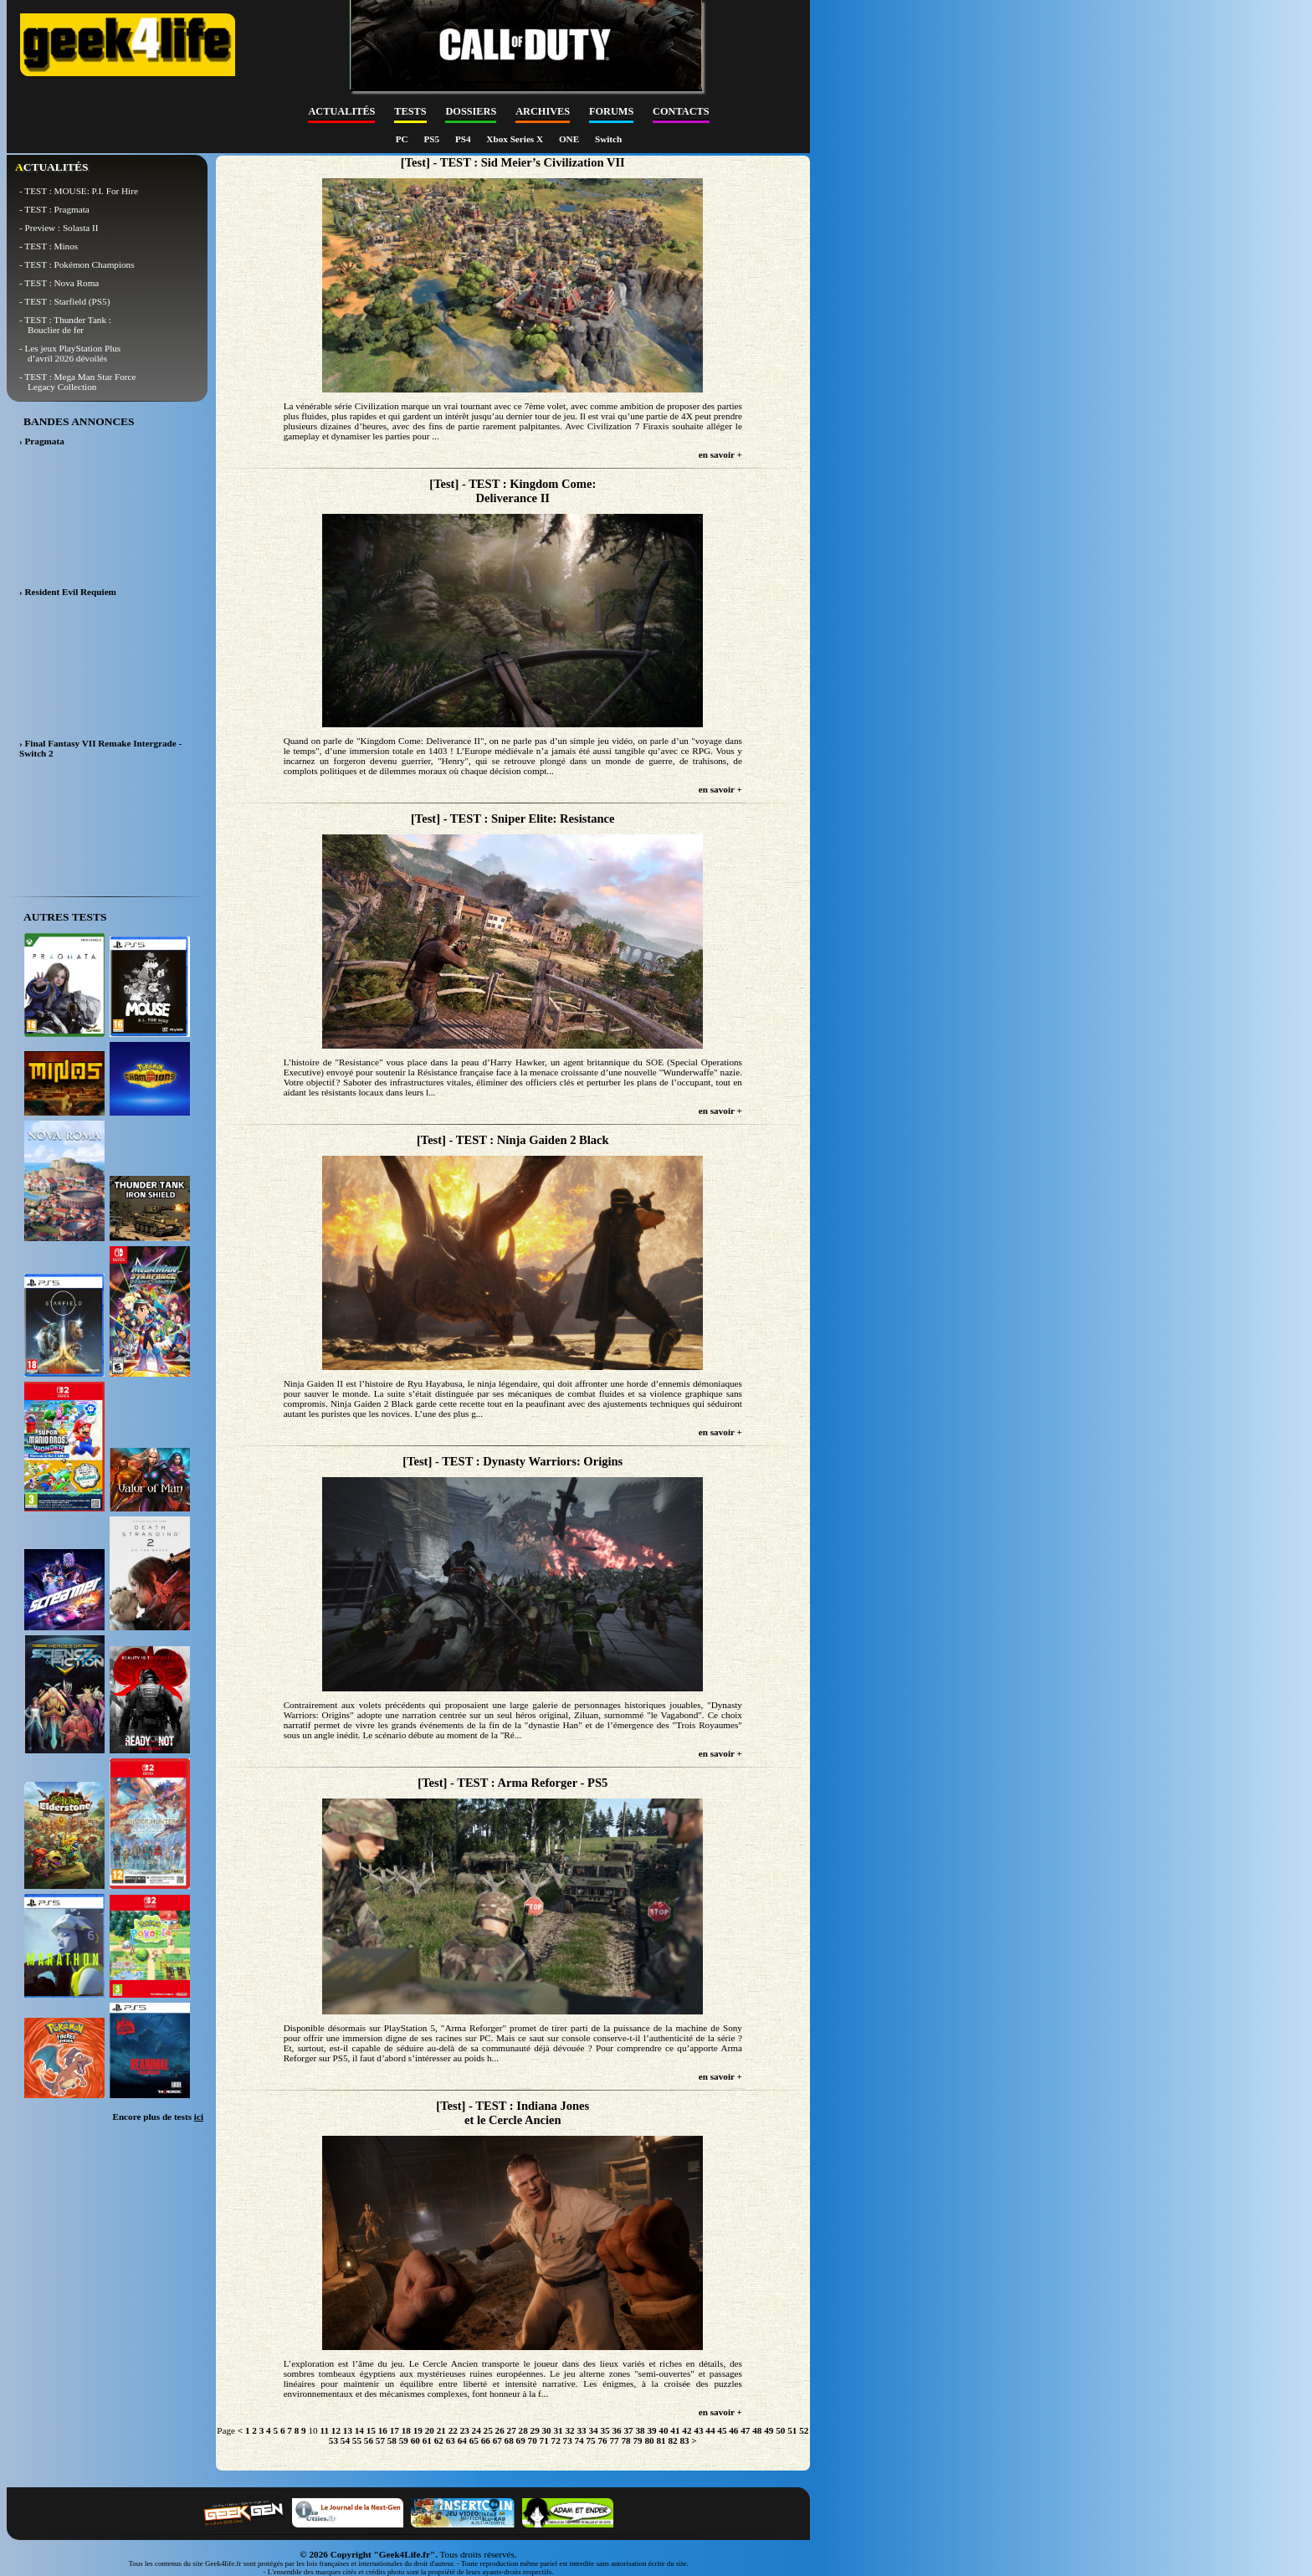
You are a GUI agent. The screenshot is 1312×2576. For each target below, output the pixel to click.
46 (733, 2430)
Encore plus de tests (157, 2117)
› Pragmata (41, 441)
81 (660, 2440)
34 (592, 2430)
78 (625, 2440)
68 (509, 2440)
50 (780, 2430)
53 (333, 2440)
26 (500, 2430)
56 (368, 2440)
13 (347, 2430)
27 (511, 2430)
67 (497, 2440)
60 (415, 2440)
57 (380, 2440)
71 (544, 2440)
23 (464, 2430)
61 (427, 2440)
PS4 (464, 139)
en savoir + (720, 454)
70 (532, 2440)
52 (803, 2430)
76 (602, 2440)
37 (628, 2430)
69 (520, 2440)
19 (418, 2430)
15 (371, 2430)
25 (488, 2430)
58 (392, 2440)
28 (523, 2430)
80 (648, 2440)
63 (450, 2440)
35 (604, 2430)
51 (792, 2430)
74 (579, 2440)
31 (558, 2430)
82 (672, 2440)
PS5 (432, 139)
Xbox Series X (516, 139)
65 (474, 2440)
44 (710, 2430)
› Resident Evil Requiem (67, 592)
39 (651, 2430)
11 (324, 2430)
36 (616, 2430)
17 (394, 2430)
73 (567, 2440)
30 (546, 2430)
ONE (570, 139)
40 (663, 2430)
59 (403, 2440)
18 (406, 2430)
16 (382, 2430)
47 (745, 2430)
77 (613, 2440)
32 (569, 2430)
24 (476, 2430)
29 (535, 2430)
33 (581, 2430)
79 (637, 2440)
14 (359, 2430)
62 (438, 2440)
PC (403, 139)
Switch (608, 139)
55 (356, 2440)
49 (768, 2430)
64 (462, 2440)
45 (721, 2430)
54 (345, 2440)
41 (674, 2430)
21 (441, 2430)
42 (686, 2430)
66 (485, 2440)
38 (639, 2430)
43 (698, 2430)
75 (591, 2440)
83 (684, 2440)
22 (453, 2430)
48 (756, 2430)
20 (429, 2430)
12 (336, 2430)
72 (556, 2440)
